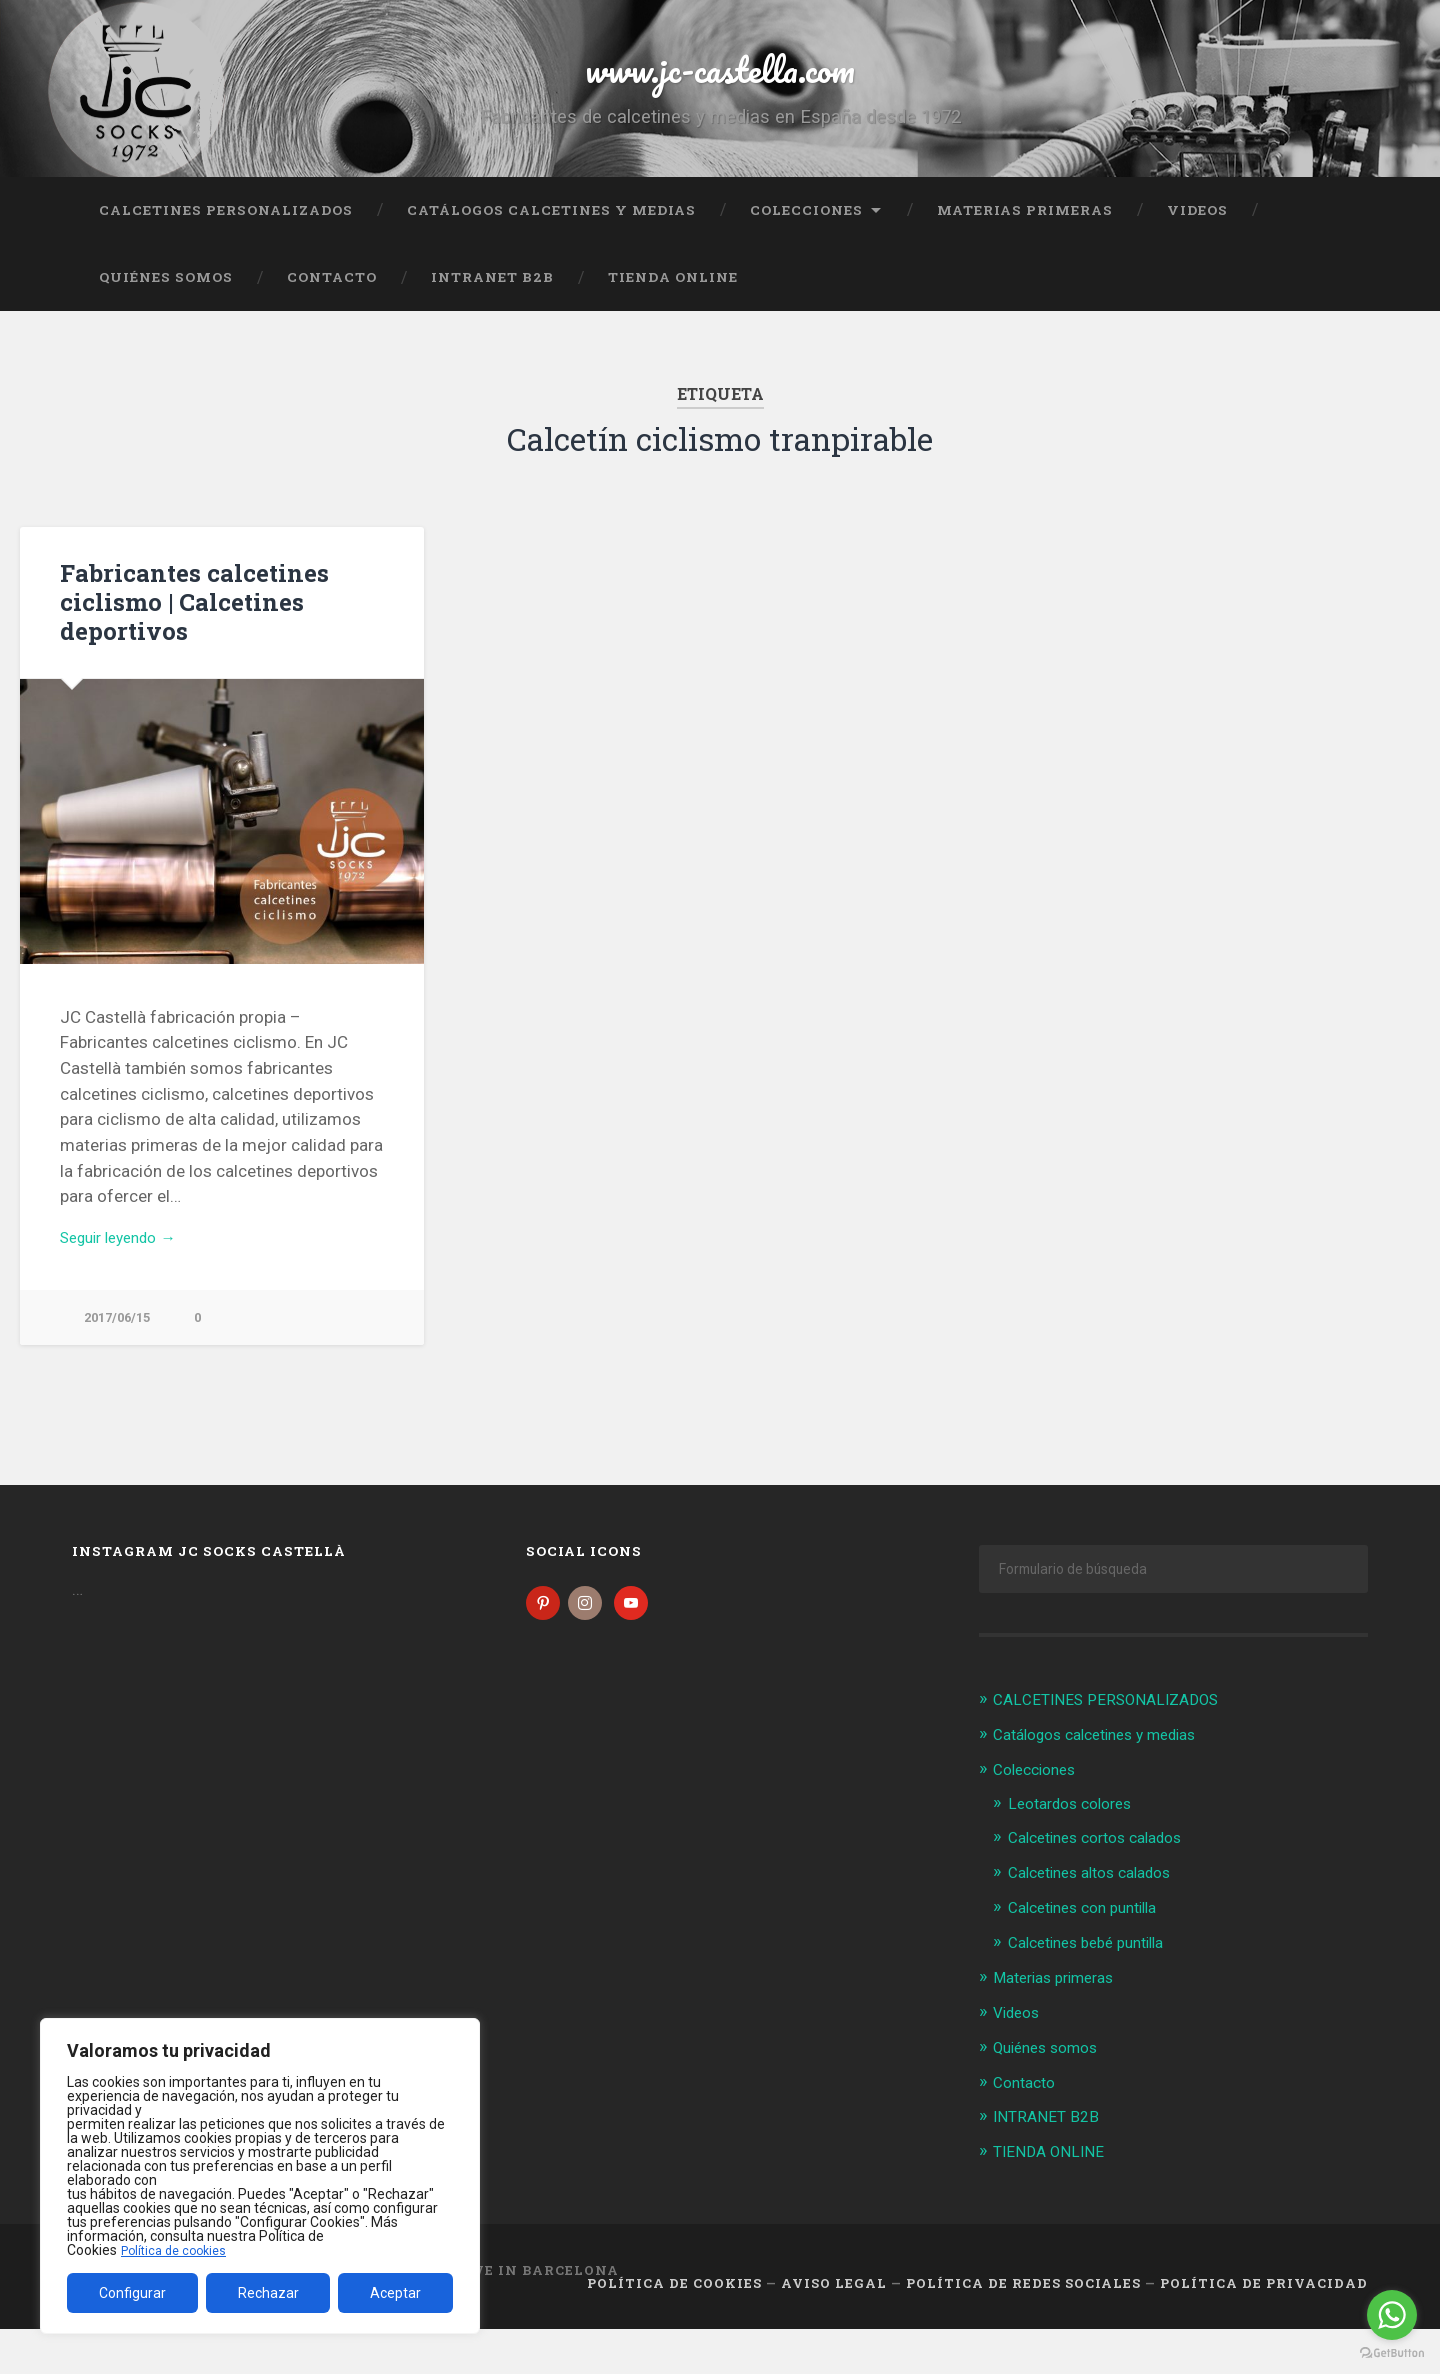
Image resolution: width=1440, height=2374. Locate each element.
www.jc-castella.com (720, 89)
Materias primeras (1025, 255)
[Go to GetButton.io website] (1392, 2353)
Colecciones (806, 255)
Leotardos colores (1077, 1853)
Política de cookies (179, 2250)
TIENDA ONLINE (673, 323)
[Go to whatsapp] (1392, 2315)
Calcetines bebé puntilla (1096, 1989)
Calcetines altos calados (1100, 1921)
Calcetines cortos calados (1106, 1887)
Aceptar (395, 2293)
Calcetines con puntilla (1092, 1955)
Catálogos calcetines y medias (551, 255)
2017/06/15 (121, 1364)
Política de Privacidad (1264, 2327)
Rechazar (268, 2293)
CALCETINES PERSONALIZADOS (226, 255)
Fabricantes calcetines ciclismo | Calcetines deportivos (184, 646)
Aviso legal (834, 2327)
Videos (1197, 255)
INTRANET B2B (492, 323)
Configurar (132, 2293)
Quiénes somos (166, 323)
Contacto (332, 323)
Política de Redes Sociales (1023, 2327)
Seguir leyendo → (126, 1282)
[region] (260, 2176)
